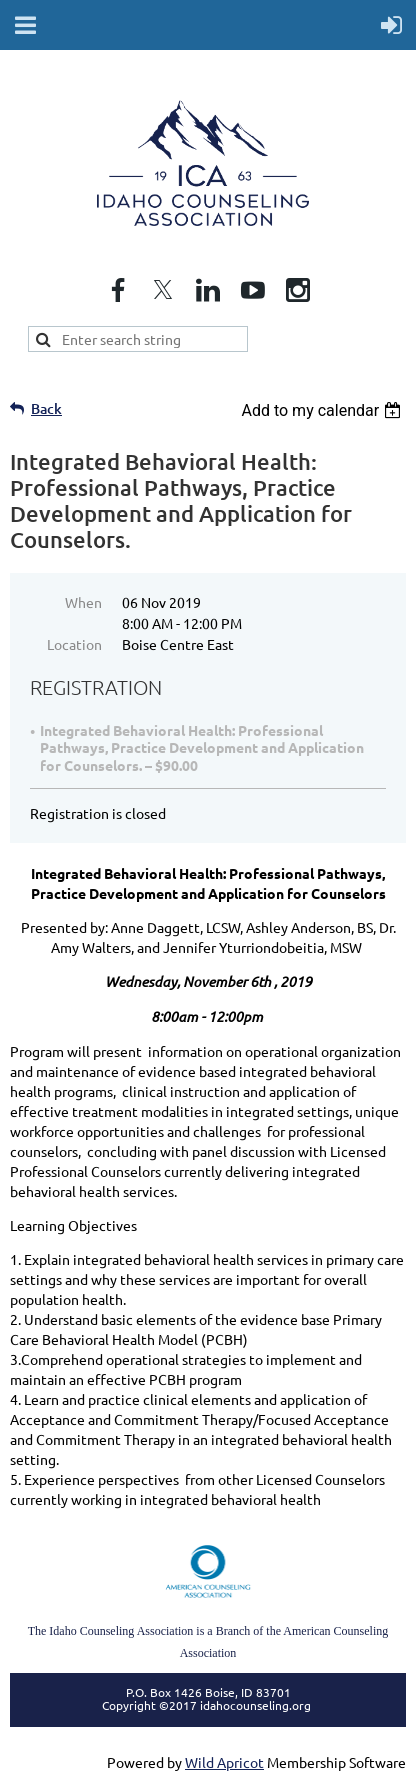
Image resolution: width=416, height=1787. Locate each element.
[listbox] (323, 410)
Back (46, 408)
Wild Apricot (224, 1762)
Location (74, 644)
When (83, 602)
